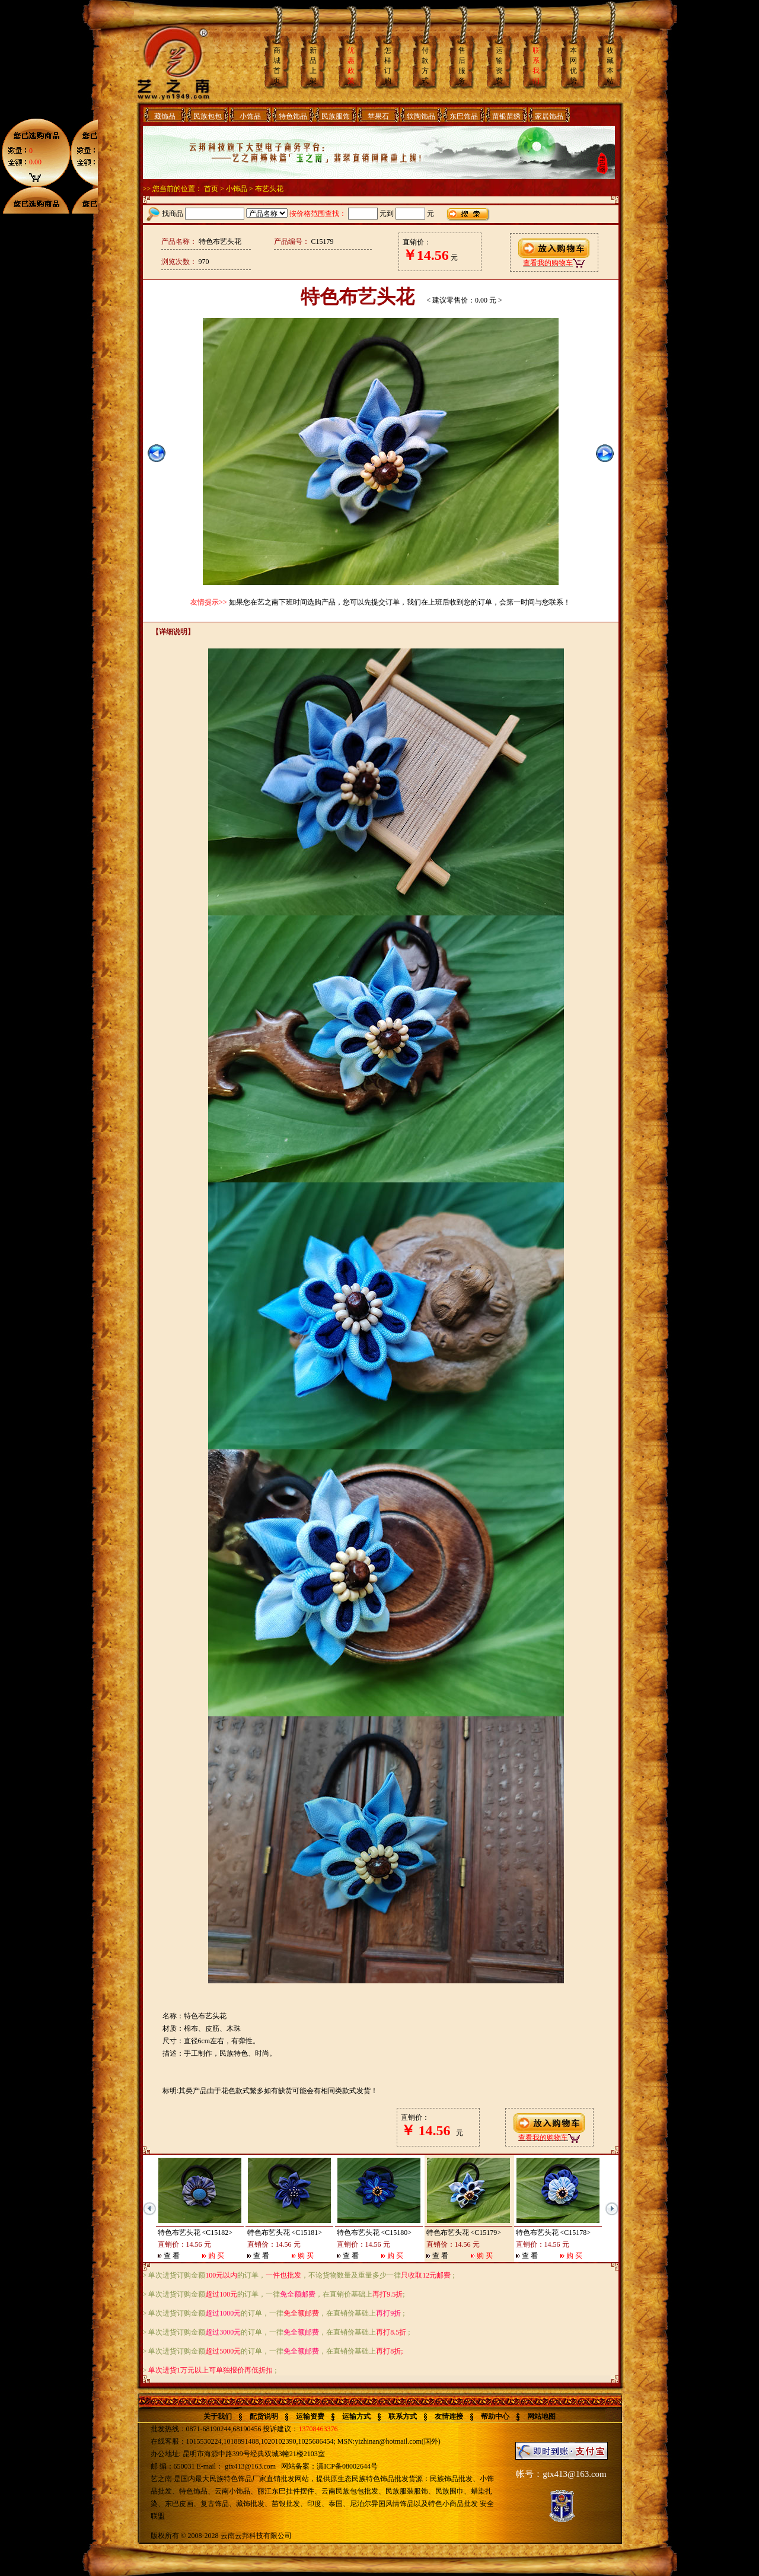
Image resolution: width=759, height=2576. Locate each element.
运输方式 (356, 2416)
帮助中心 (495, 2416)
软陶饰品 (421, 116)
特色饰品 (293, 116)
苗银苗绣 (506, 116)
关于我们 (217, 2416)
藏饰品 (165, 116)
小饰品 (250, 116)
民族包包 (207, 116)
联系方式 (402, 2416)
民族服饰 (335, 116)
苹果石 (378, 116)
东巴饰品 (463, 116)
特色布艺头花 (179, 2232)
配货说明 (264, 2416)
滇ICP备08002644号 (347, 2466)
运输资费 (310, 2416)
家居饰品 (549, 116)
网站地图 (541, 2416)
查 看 (172, 2255)
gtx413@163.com (250, 2466)
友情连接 (449, 2416)
